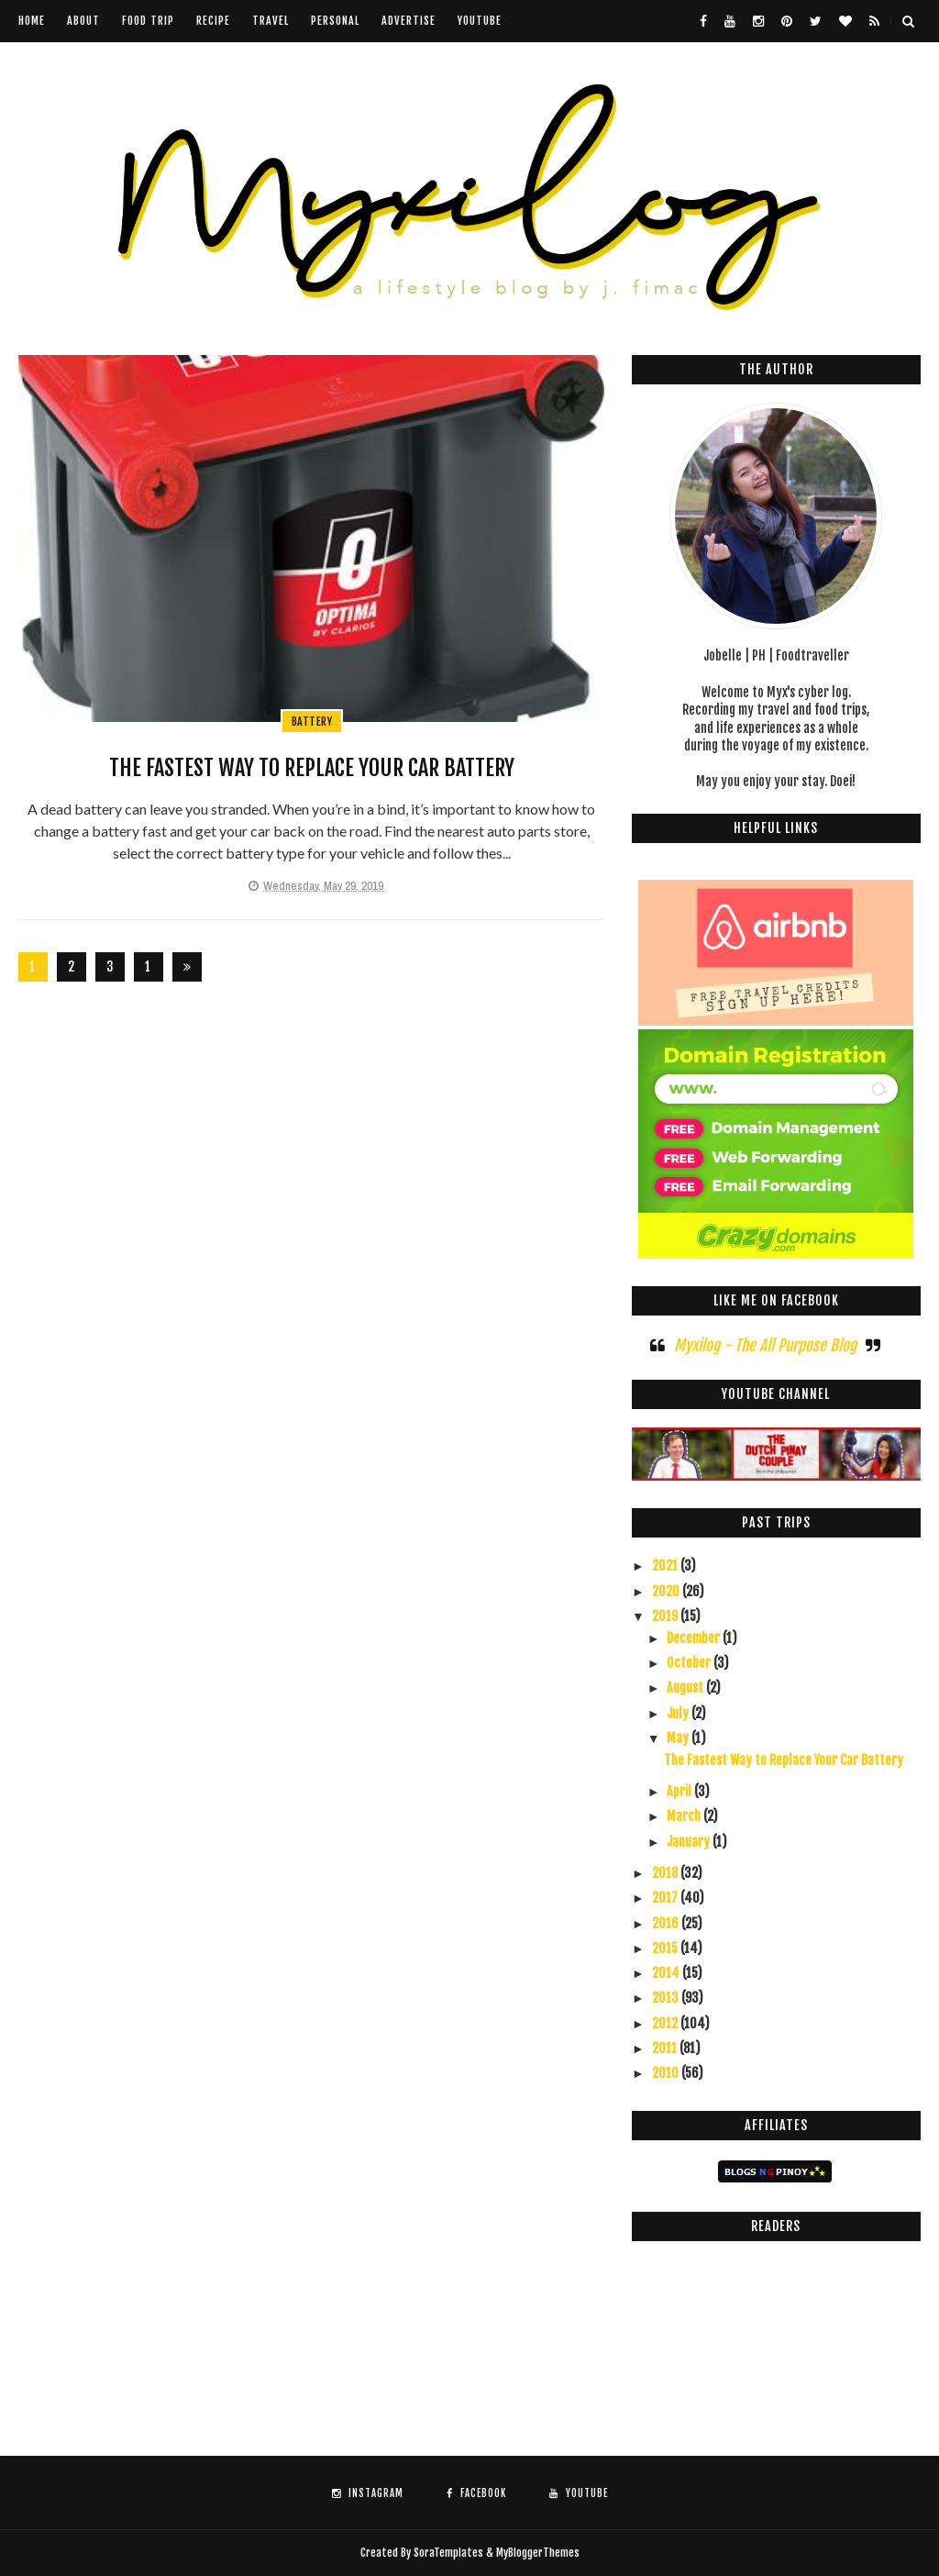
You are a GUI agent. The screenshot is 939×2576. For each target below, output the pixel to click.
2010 (666, 2073)
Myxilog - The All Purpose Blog (765, 1345)
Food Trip (148, 21)
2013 (666, 1997)
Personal (335, 21)
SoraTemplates (448, 2552)
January (690, 1841)
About (83, 21)
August (686, 1687)
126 (148, 970)
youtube (480, 21)
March (685, 1816)
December (695, 1638)
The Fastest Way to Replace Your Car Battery (311, 768)
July (679, 1713)
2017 (666, 1897)
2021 (666, 1565)
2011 (665, 2048)
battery (312, 721)
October (690, 1663)
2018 (666, 1873)
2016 (666, 1923)
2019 (666, 1616)
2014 (667, 1973)
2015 (666, 1948)
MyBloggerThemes (538, 2552)
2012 (666, 2023)
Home (31, 21)
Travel (270, 21)
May (679, 1738)
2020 (667, 1591)
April (680, 1791)
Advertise (408, 21)
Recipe (213, 21)
